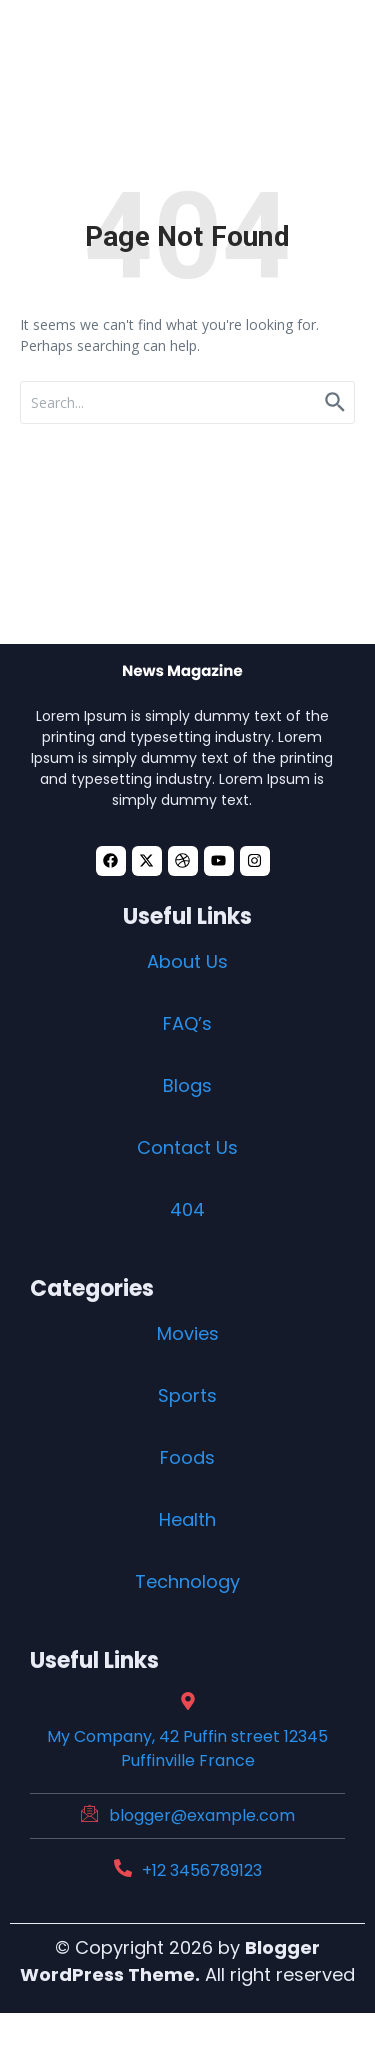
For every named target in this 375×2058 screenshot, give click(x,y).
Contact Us (187, 1147)
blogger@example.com (202, 1815)
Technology (187, 1581)
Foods (187, 1457)
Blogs (187, 1085)
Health (187, 1519)
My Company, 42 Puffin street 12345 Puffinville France (187, 1748)
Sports (187, 1395)
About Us (187, 961)
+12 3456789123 (202, 1870)
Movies (188, 1333)
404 (187, 1209)
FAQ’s (187, 1023)
